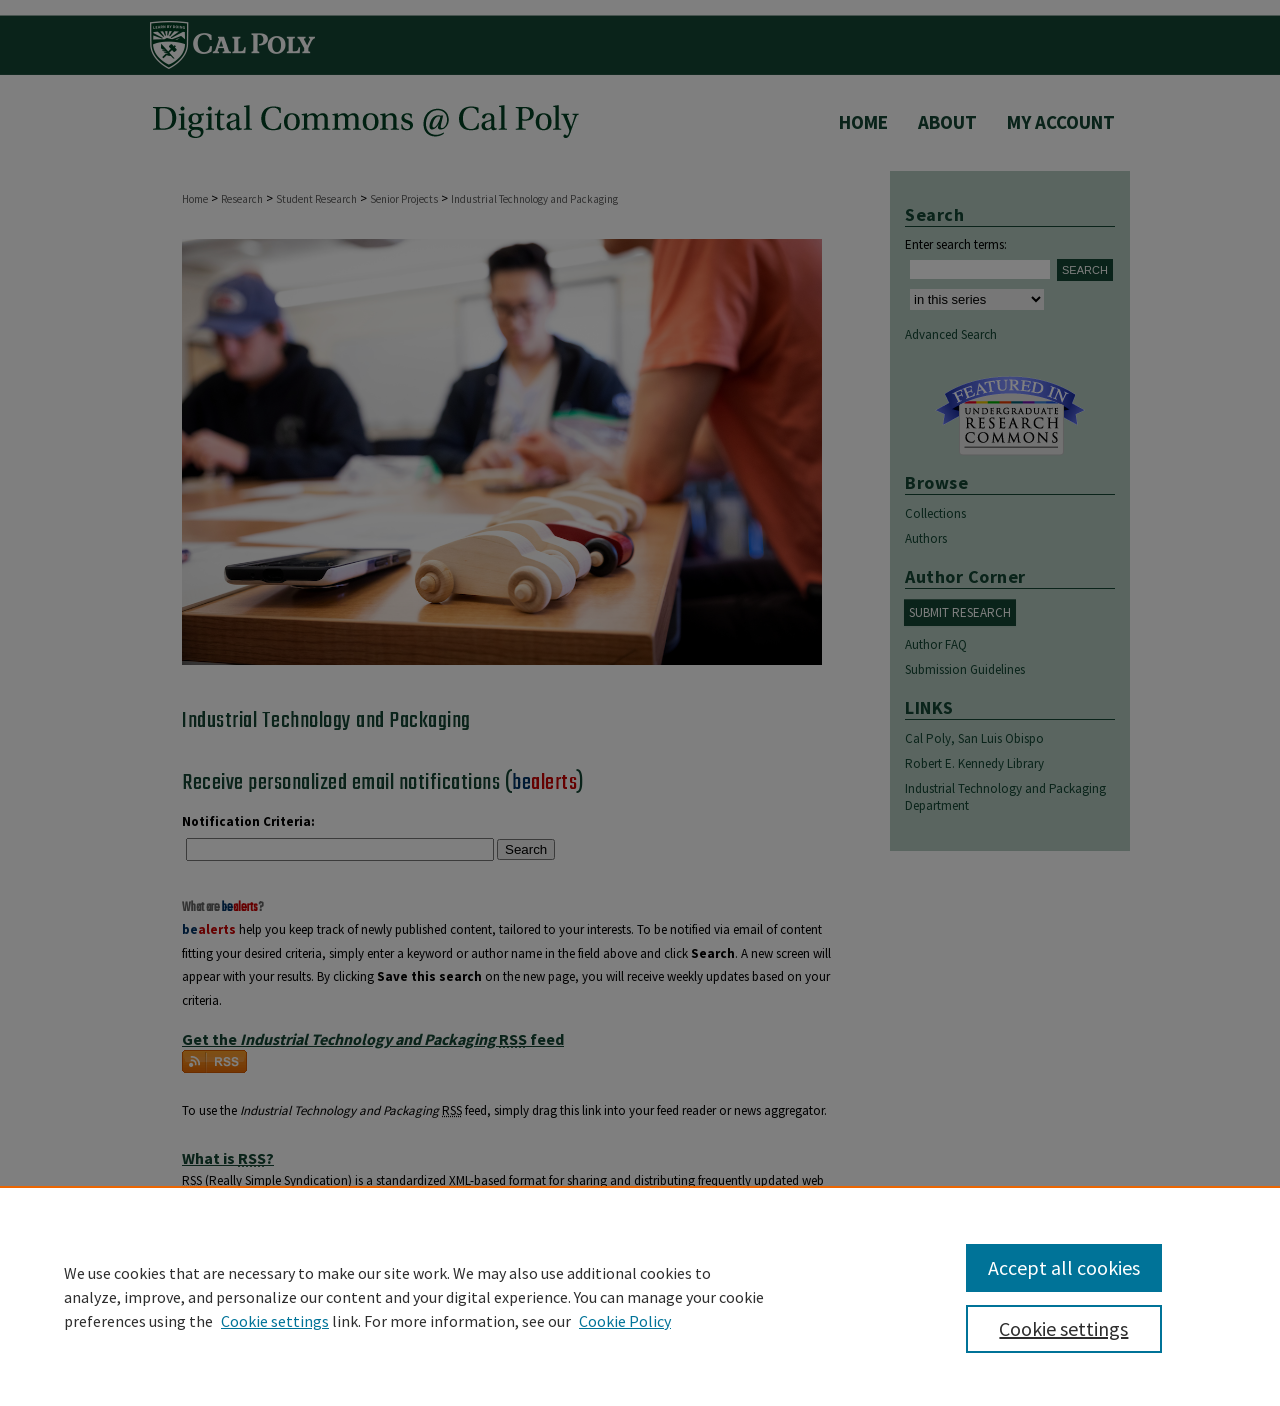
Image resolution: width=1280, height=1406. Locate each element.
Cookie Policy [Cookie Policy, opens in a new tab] (625, 1321)
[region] (640, 1296)
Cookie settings (275, 1321)
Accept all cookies (1064, 1267)
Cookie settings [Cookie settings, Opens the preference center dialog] (1063, 1328)
